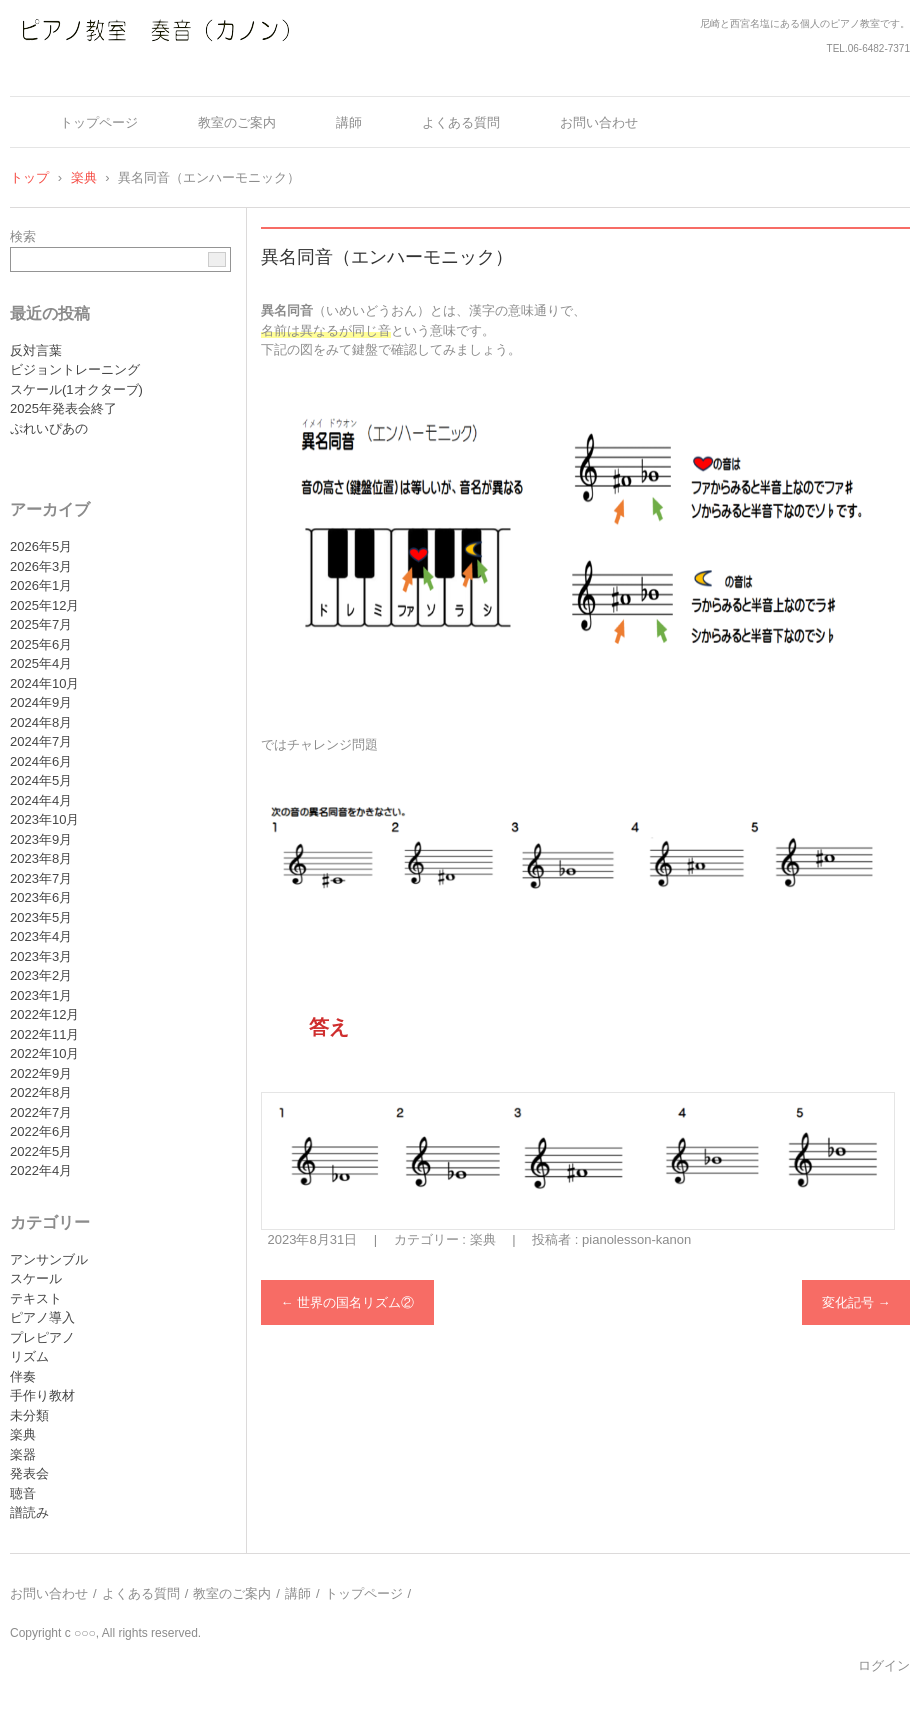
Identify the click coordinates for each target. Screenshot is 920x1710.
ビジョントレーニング (75, 369)
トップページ (99, 122)
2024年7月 (41, 741)
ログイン (884, 1665)
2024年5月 (41, 780)
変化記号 (856, 1302)
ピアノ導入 (42, 1317)
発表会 (29, 1473)
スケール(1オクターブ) (76, 389)
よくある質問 (461, 122)
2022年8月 (41, 1092)
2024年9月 (41, 702)
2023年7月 (41, 878)
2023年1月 (41, 995)
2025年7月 (41, 624)
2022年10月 (44, 1053)
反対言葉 (36, 350)
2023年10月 (44, 819)
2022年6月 (41, 1131)
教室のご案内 (237, 122)
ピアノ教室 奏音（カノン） (130, 72)
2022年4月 (41, 1170)
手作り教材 (42, 1395)
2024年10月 (44, 683)
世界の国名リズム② (348, 1302)
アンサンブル (49, 1259)
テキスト (36, 1298)
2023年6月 (41, 897)
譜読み (29, 1512)
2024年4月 (41, 800)
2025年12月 (44, 605)
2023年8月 (41, 858)
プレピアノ (42, 1337)
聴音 (23, 1493)
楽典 (483, 1239)
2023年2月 (41, 975)
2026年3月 (41, 566)
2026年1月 (41, 585)
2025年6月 (41, 644)
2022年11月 (44, 1034)
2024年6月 (41, 761)
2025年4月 (41, 663)
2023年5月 (41, 917)
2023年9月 (41, 839)
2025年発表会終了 (63, 408)
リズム (29, 1356)
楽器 (23, 1454)
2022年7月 (41, 1112)
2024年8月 (41, 722)
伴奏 (23, 1376)
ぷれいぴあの (49, 428)
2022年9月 (41, 1073)
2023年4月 (41, 936)
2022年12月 (44, 1014)
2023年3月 (41, 956)
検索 (23, 236)
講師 (349, 122)
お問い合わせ (599, 122)
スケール (36, 1278)
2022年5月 (41, 1151)
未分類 (29, 1415)
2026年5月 (41, 546)
